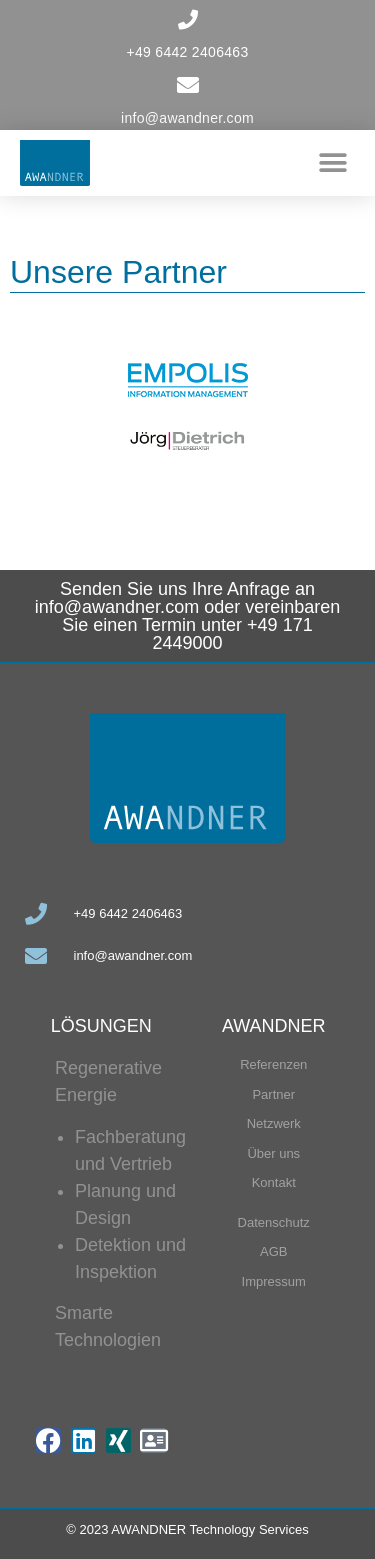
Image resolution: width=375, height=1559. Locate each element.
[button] (332, 162)
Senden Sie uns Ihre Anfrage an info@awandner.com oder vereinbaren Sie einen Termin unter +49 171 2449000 (187, 616)
